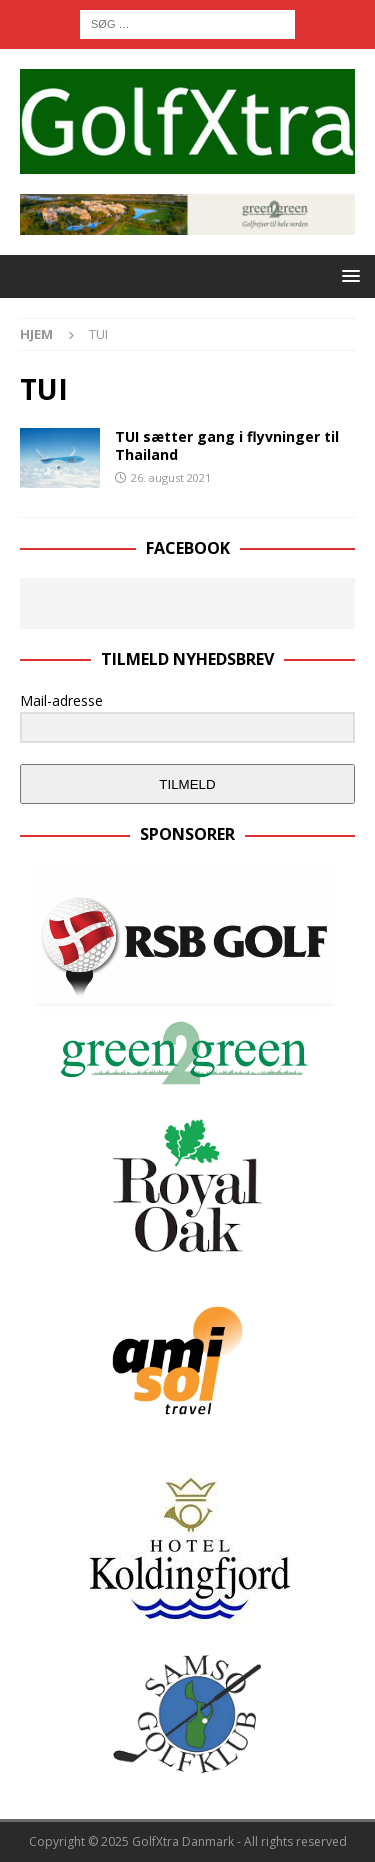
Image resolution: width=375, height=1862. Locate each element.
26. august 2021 (171, 477)
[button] (347, 275)
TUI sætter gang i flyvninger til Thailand (227, 445)
